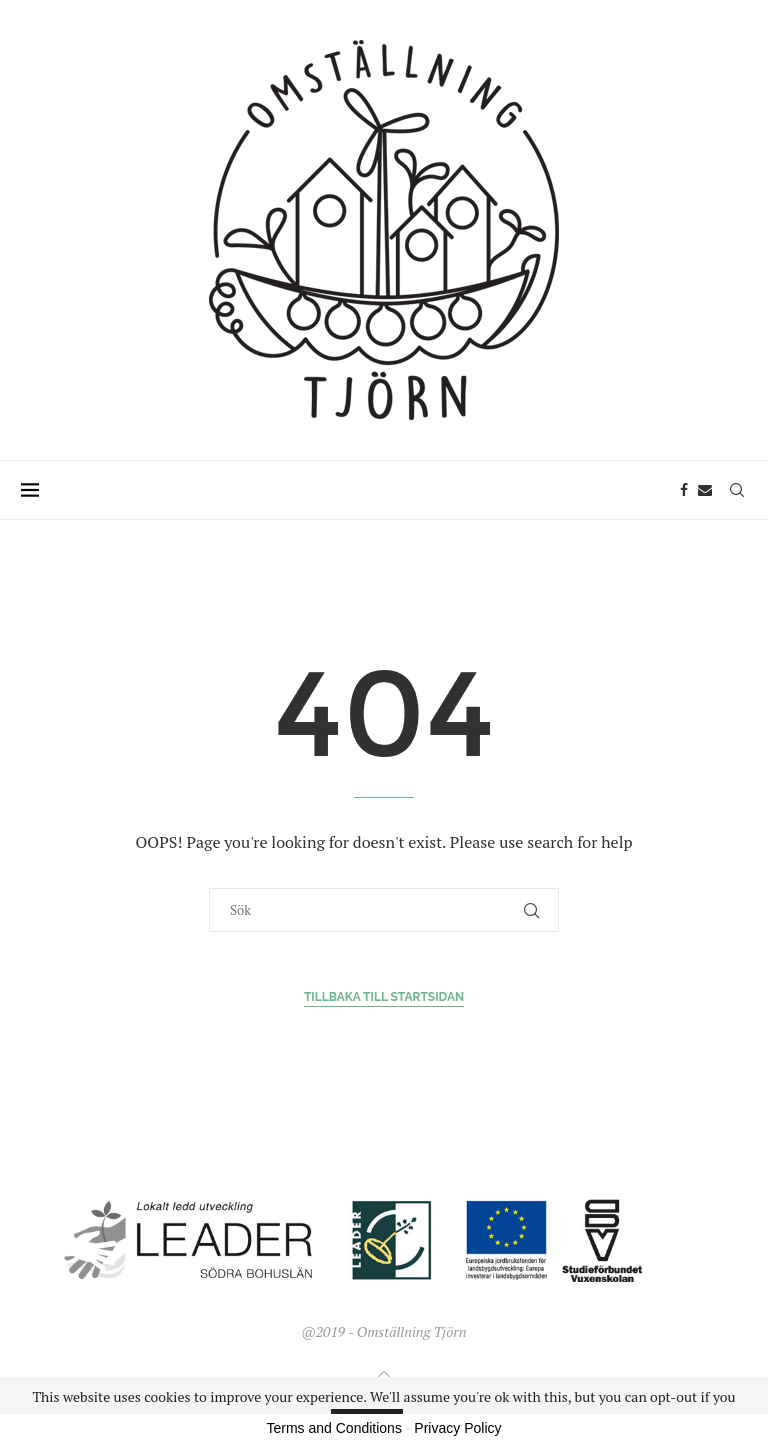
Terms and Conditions (334, 1428)
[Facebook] (684, 490)
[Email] (705, 490)
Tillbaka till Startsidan (384, 997)
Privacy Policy (457, 1428)
